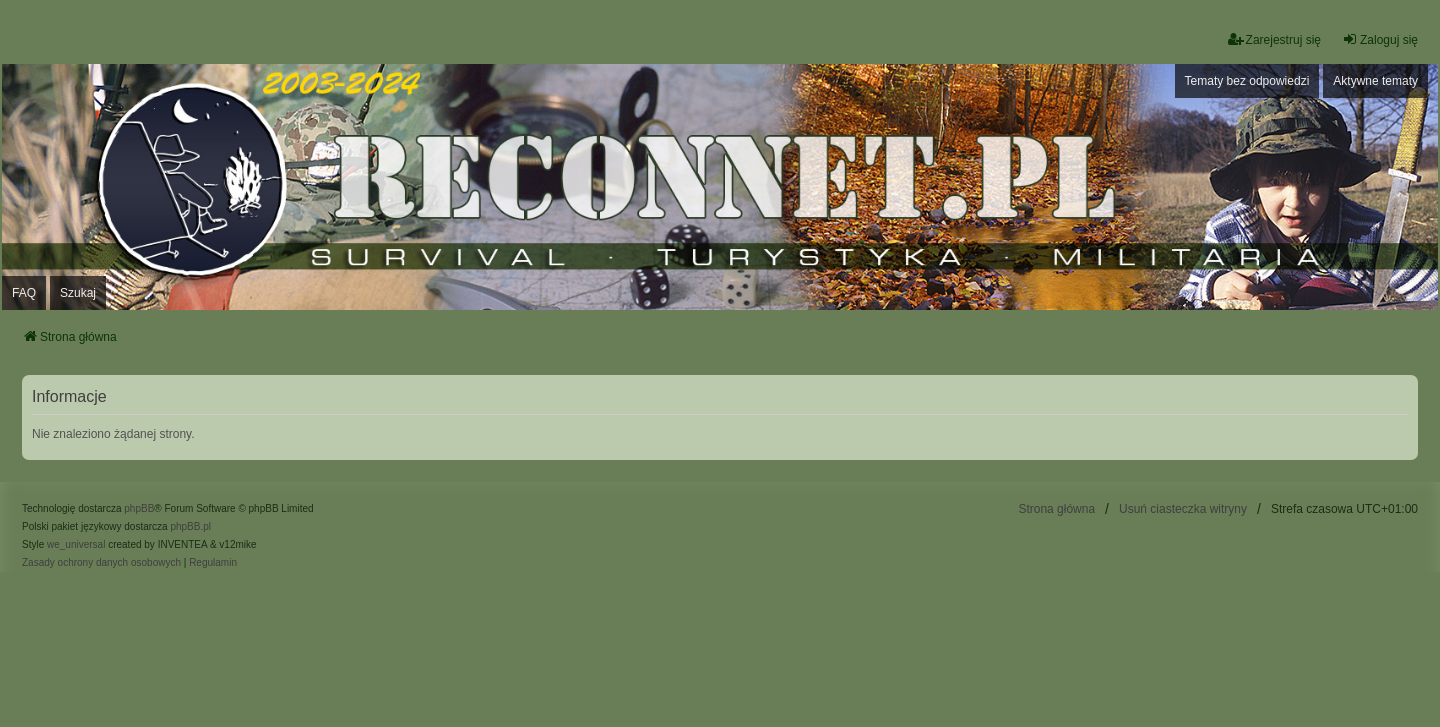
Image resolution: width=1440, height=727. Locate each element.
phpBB (139, 508)
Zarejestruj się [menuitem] (1274, 39)
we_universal (76, 544)
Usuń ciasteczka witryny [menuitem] (1183, 509)
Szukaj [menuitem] (78, 293)
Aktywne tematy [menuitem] (1375, 81)
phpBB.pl (190, 526)
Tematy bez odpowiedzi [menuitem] (1247, 81)
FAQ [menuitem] (24, 293)
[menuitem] (101, 563)
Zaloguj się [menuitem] (1380, 39)
